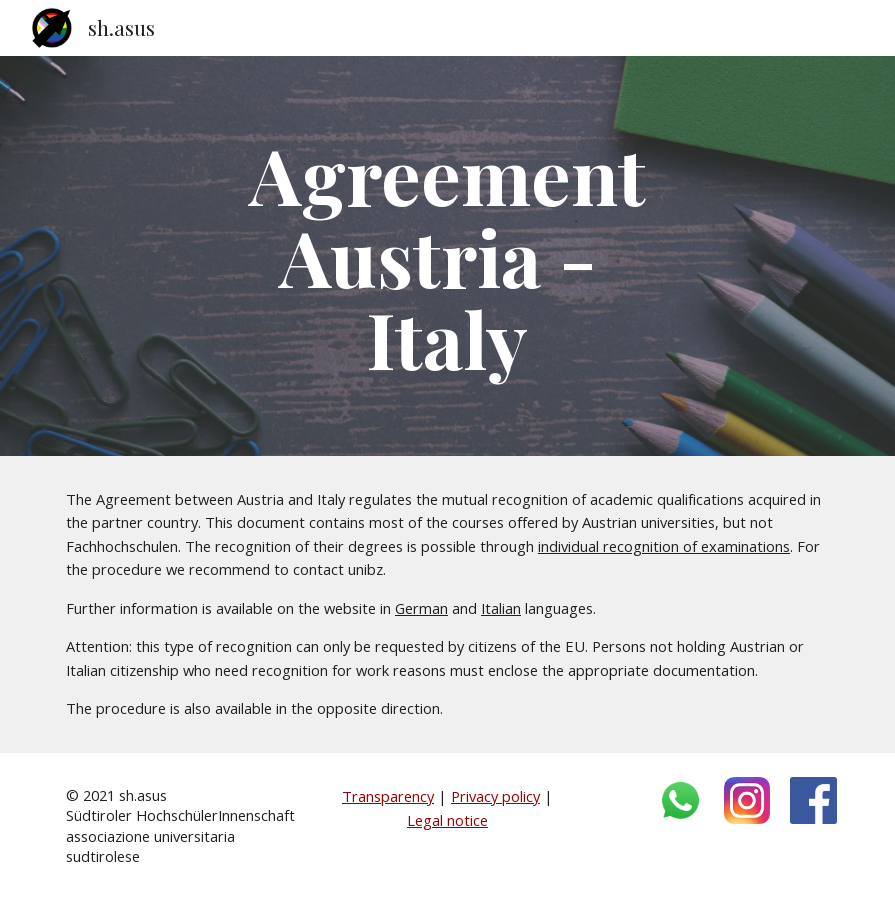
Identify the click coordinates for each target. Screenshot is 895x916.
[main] (447, 256)
